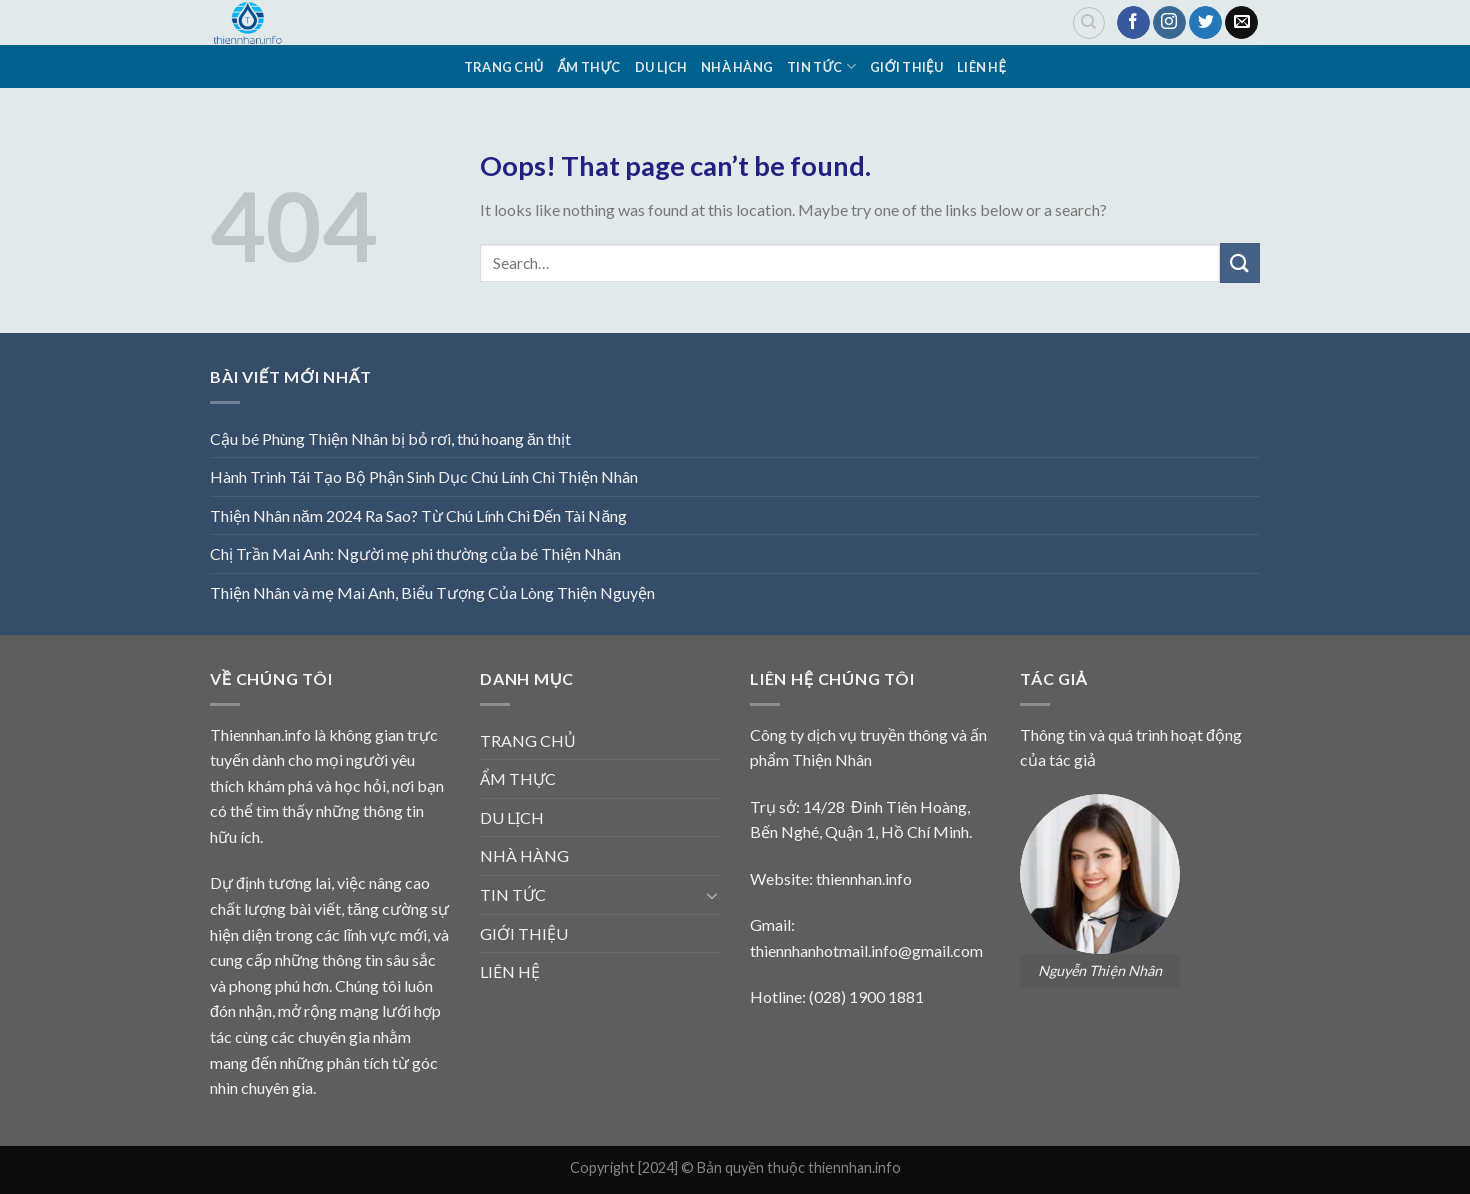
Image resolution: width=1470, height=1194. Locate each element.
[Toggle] (712, 895)
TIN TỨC (821, 66)
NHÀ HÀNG (737, 67)
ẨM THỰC (589, 67)
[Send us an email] (1241, 23)
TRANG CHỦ (504, 67)
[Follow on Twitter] (1205, 23)
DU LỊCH (661, 67)
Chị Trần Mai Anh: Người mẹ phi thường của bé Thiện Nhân (415, 553)
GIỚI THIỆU (906, 67)
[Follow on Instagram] (1169, 23)
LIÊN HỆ (981, 67)
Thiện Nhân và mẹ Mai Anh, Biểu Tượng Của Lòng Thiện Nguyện (432, 592)
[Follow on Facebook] (1133, 23)
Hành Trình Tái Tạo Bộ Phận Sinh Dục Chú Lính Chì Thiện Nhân (424, 476)
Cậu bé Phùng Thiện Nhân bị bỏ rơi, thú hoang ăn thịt (390, 438)
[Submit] (1240, 262)
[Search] (1089, 23)
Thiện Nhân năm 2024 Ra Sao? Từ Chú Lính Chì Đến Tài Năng (418, 515)
